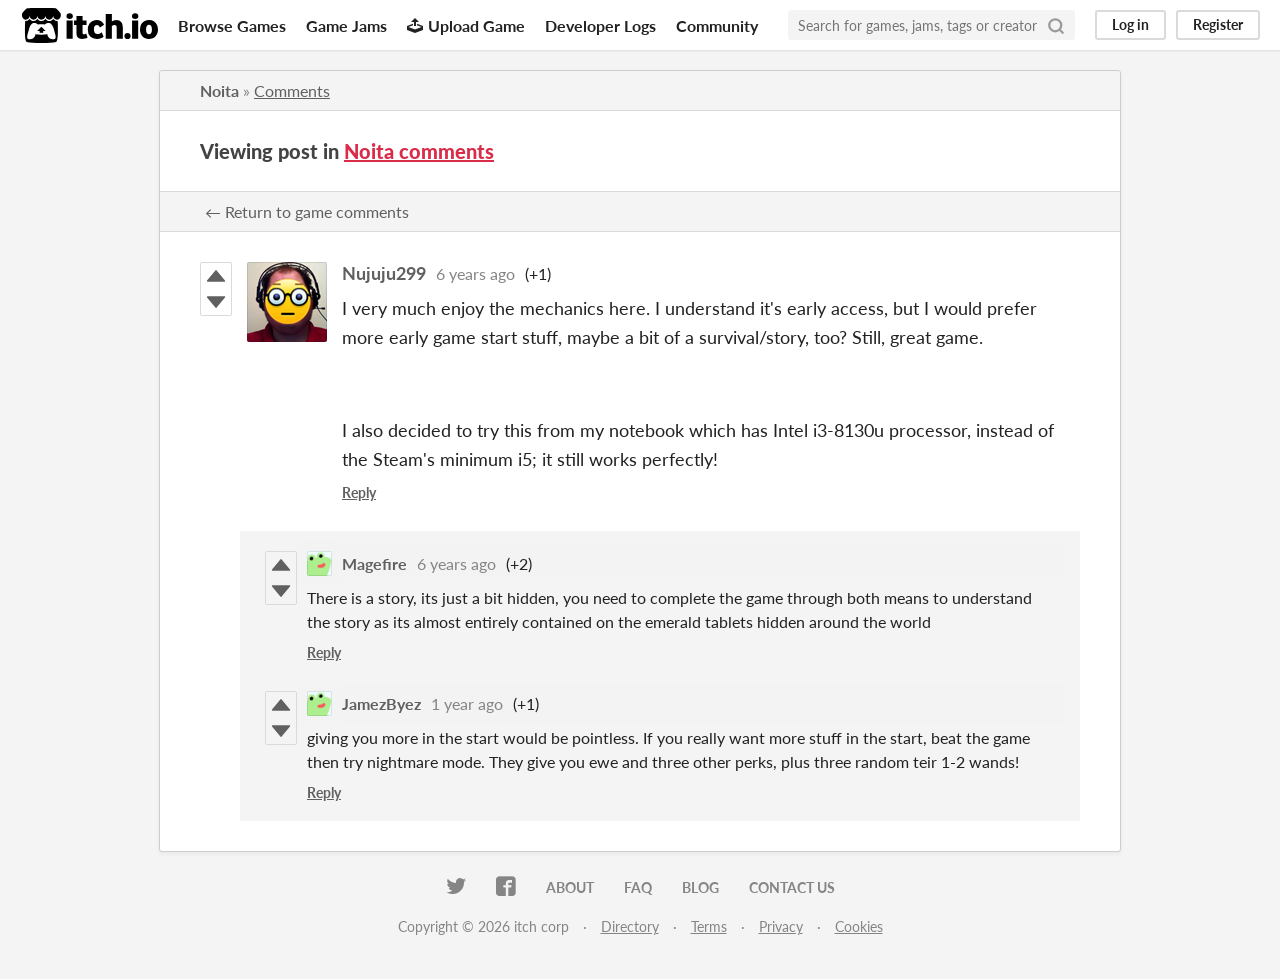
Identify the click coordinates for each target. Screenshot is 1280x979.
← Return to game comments (307, 211)
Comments (292, 90)
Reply (359, 492)
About (570, 887)
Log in (1130, 24)
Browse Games (232, 25)
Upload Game (466, 25)
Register (1218, 24)
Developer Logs (600, 25)
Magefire (374, 563)
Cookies (859, 926)
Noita (219, 90)
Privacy (781, 926)
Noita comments (419, 151)
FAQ (638, 887)
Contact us (792, 887)
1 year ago (467, 703)
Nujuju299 (384, 273)
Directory (630, 926)
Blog (700, 887)
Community (717, 25)
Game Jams (346, 25)
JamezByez (381, 703)
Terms (709, 926)
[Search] (1056, 25)
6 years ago (475, 273)
